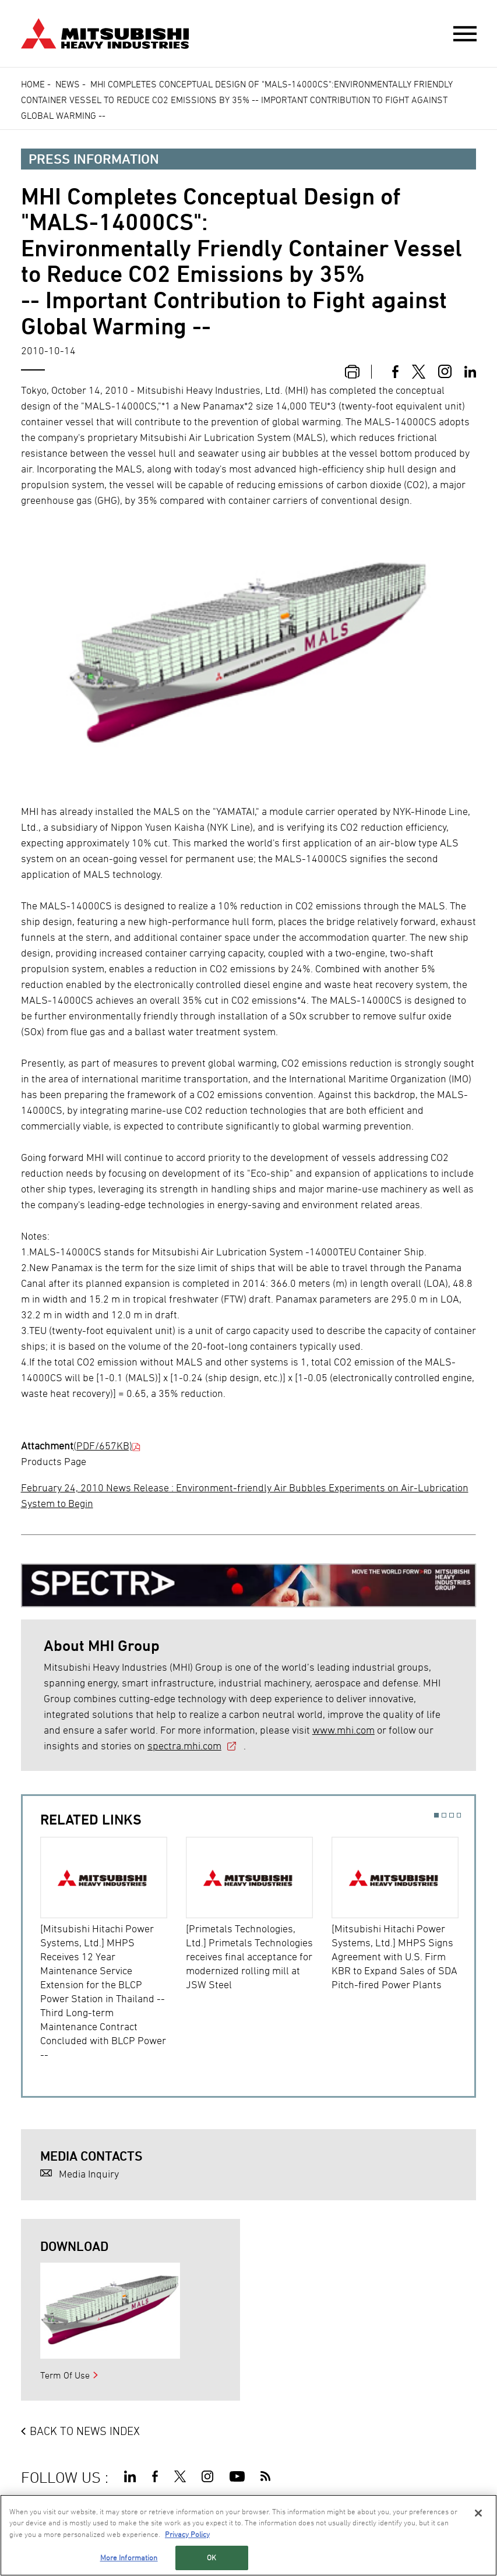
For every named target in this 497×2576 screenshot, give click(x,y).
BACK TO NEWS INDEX (85, 2431)
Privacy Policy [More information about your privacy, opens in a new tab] (187, 2534)
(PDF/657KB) (102, 1445)
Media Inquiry (89, 2174)
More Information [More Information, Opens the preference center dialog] (129, 2557)
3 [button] (451, 1815)
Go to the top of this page (460, 2473)
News (67, 84)
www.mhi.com (343, 1730)
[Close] (478, 2513)
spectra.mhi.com (184, 1745)
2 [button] (444, 1815)
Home (33, 84)
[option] (113, 1949)
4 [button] (459, 1815)
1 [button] (436, 1815)
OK (211, 2557)
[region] (248, 2535)
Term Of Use (65, 2375)
